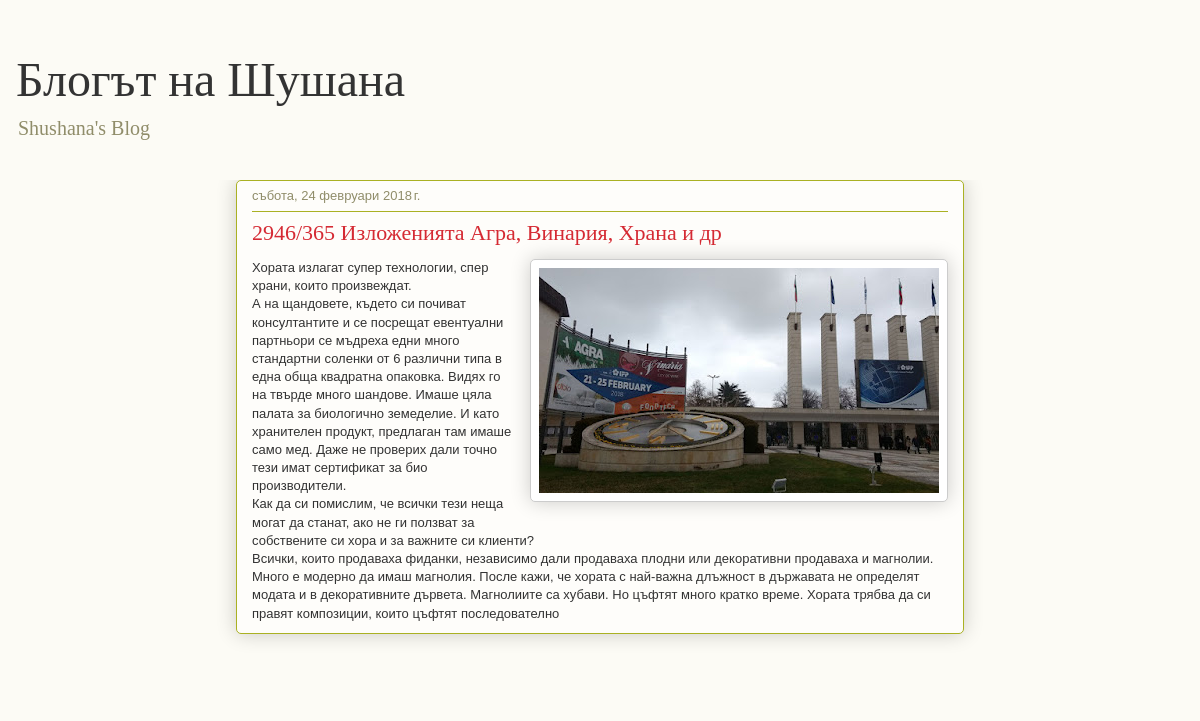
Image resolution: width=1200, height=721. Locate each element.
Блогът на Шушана (210, 79)
